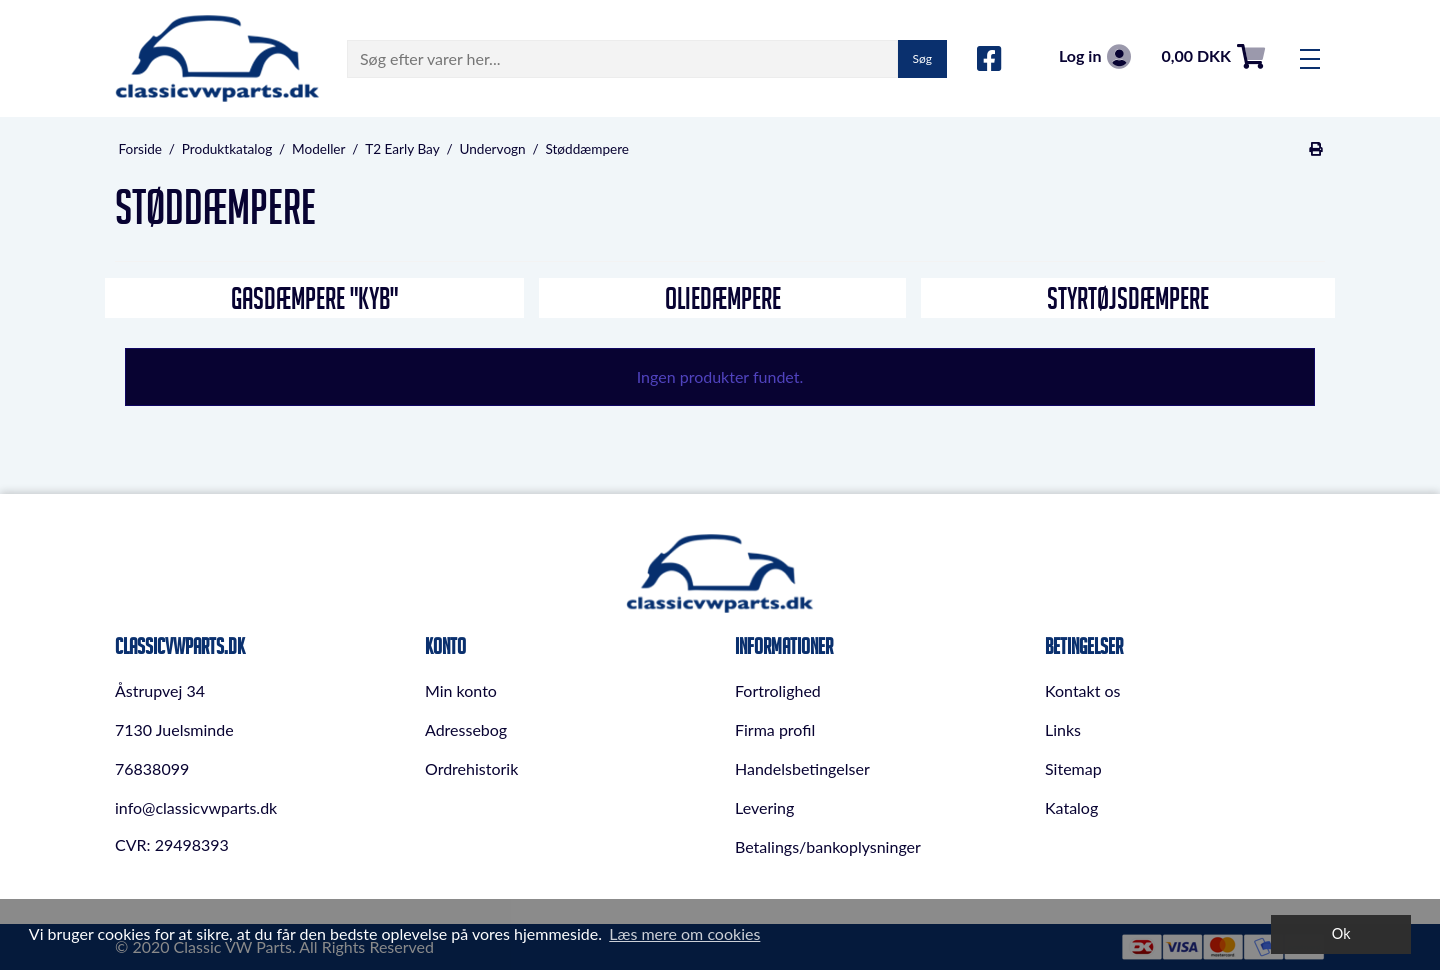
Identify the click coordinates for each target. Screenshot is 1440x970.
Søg (922, 58)
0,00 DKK (1213, 56)
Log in (1095, 56)
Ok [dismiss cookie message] (1341, 933)
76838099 (152, 768)
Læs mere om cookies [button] (684, 933)
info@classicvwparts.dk (196, 807)
